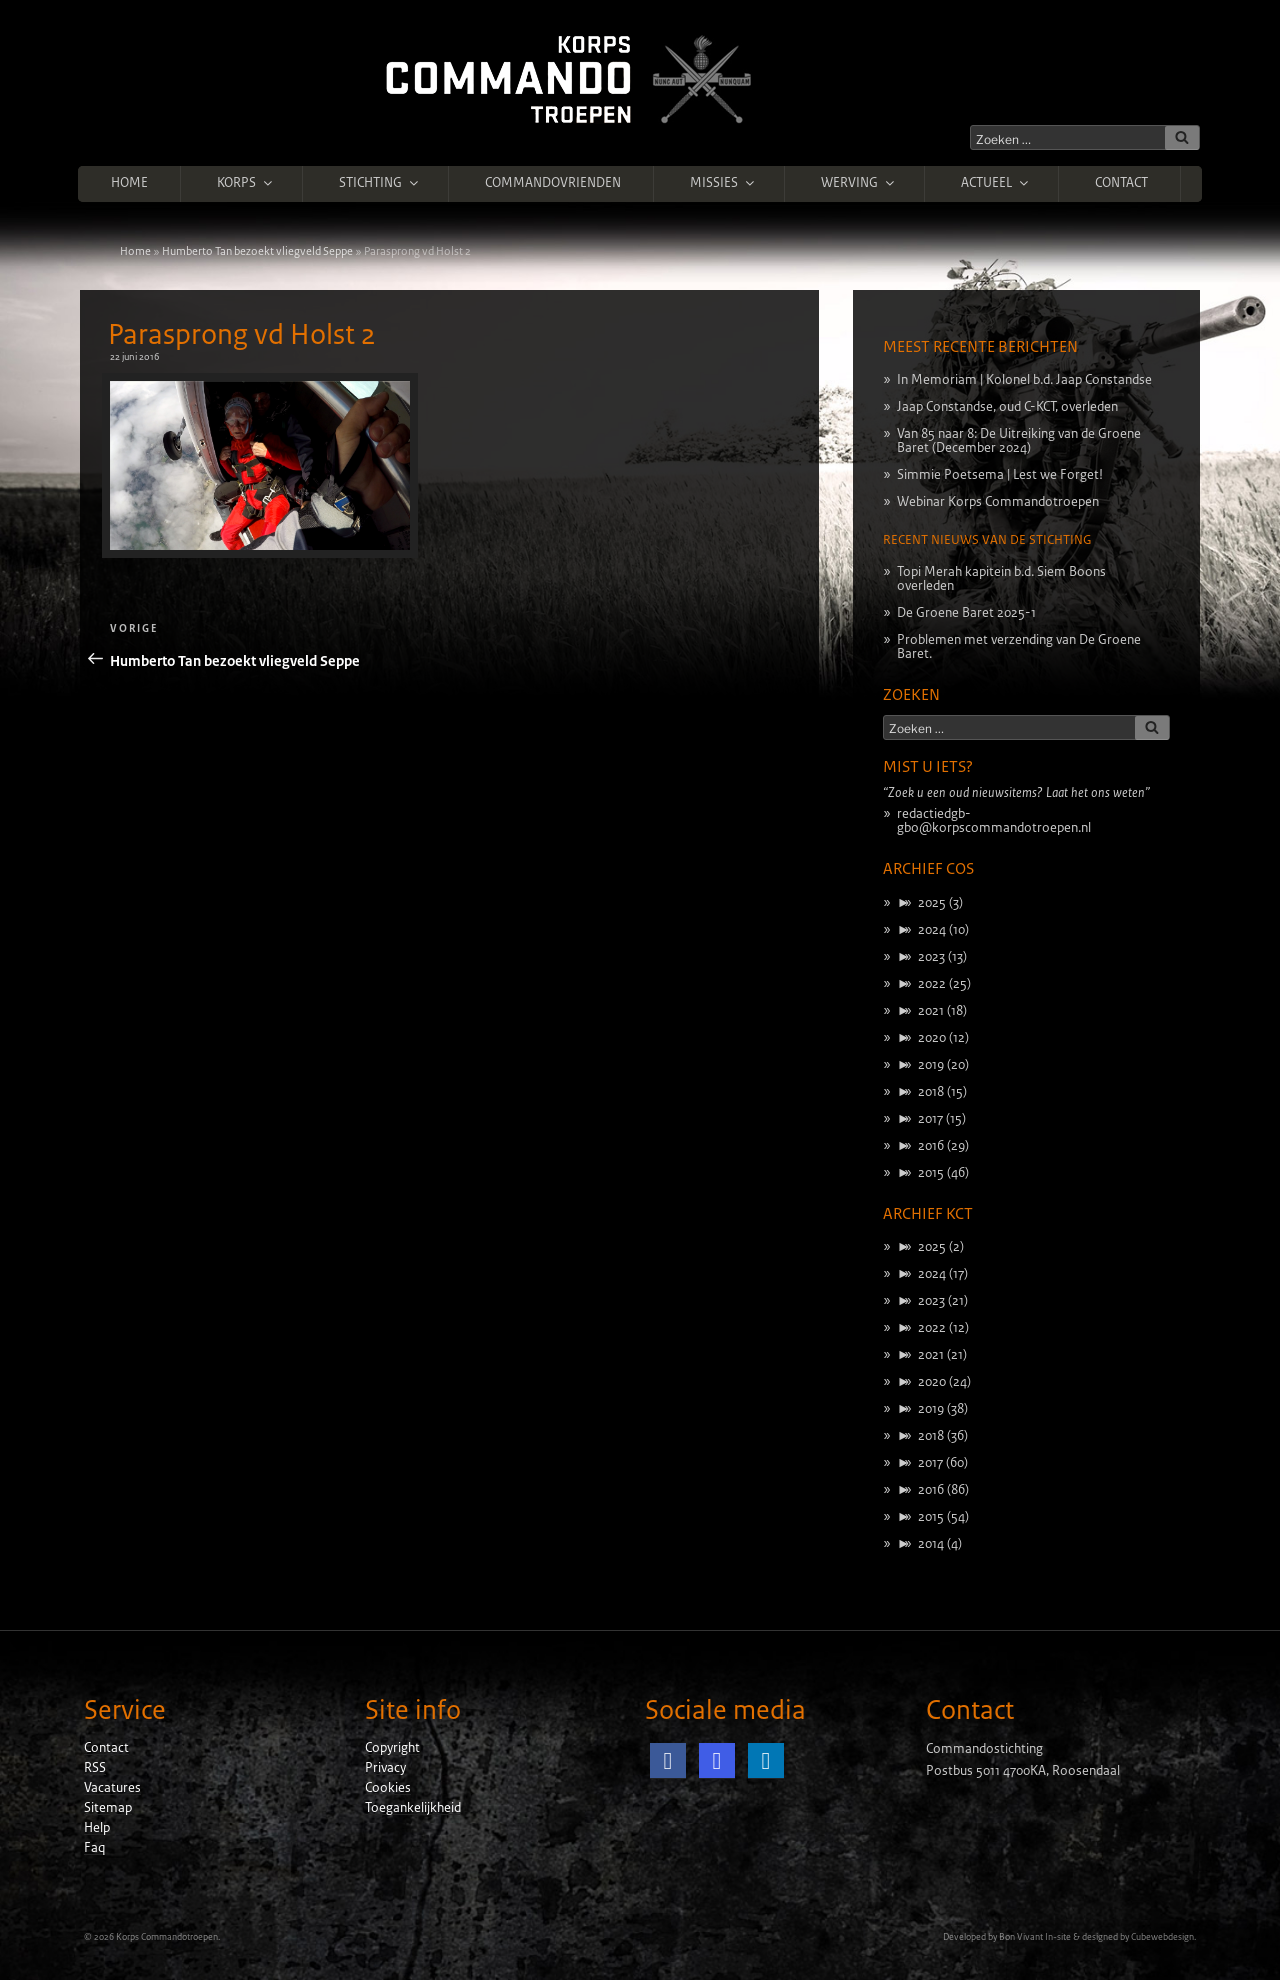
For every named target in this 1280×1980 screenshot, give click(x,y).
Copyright (392, 1748)
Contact (1121, 183)
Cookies (388, 1788)
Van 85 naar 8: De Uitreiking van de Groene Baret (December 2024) (1019, 441)
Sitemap (108, 1808)
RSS (95, 1768)
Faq (94, 1848)
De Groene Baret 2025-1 (966, 613)
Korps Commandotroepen (167, 1937)
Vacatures (112, 1788)
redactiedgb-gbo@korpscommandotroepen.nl (994, 821)
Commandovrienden (553, 183)
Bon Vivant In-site (1035, 1937)
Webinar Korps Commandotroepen (998, 502)
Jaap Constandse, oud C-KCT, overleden (1007, 407)
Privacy (385, 1768)
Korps (246, 183)
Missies (723, 183)
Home (129, 183)
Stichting (380, 183)
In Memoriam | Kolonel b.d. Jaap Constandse (1024, 380)
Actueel (996, 183)
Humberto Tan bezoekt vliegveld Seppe (257, 251)
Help (97, 1828)
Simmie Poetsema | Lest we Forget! (1000, 475)
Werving (859, 183)
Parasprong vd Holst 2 (242, 335)
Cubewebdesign (1162, 1937)
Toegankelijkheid (413, 1808)
